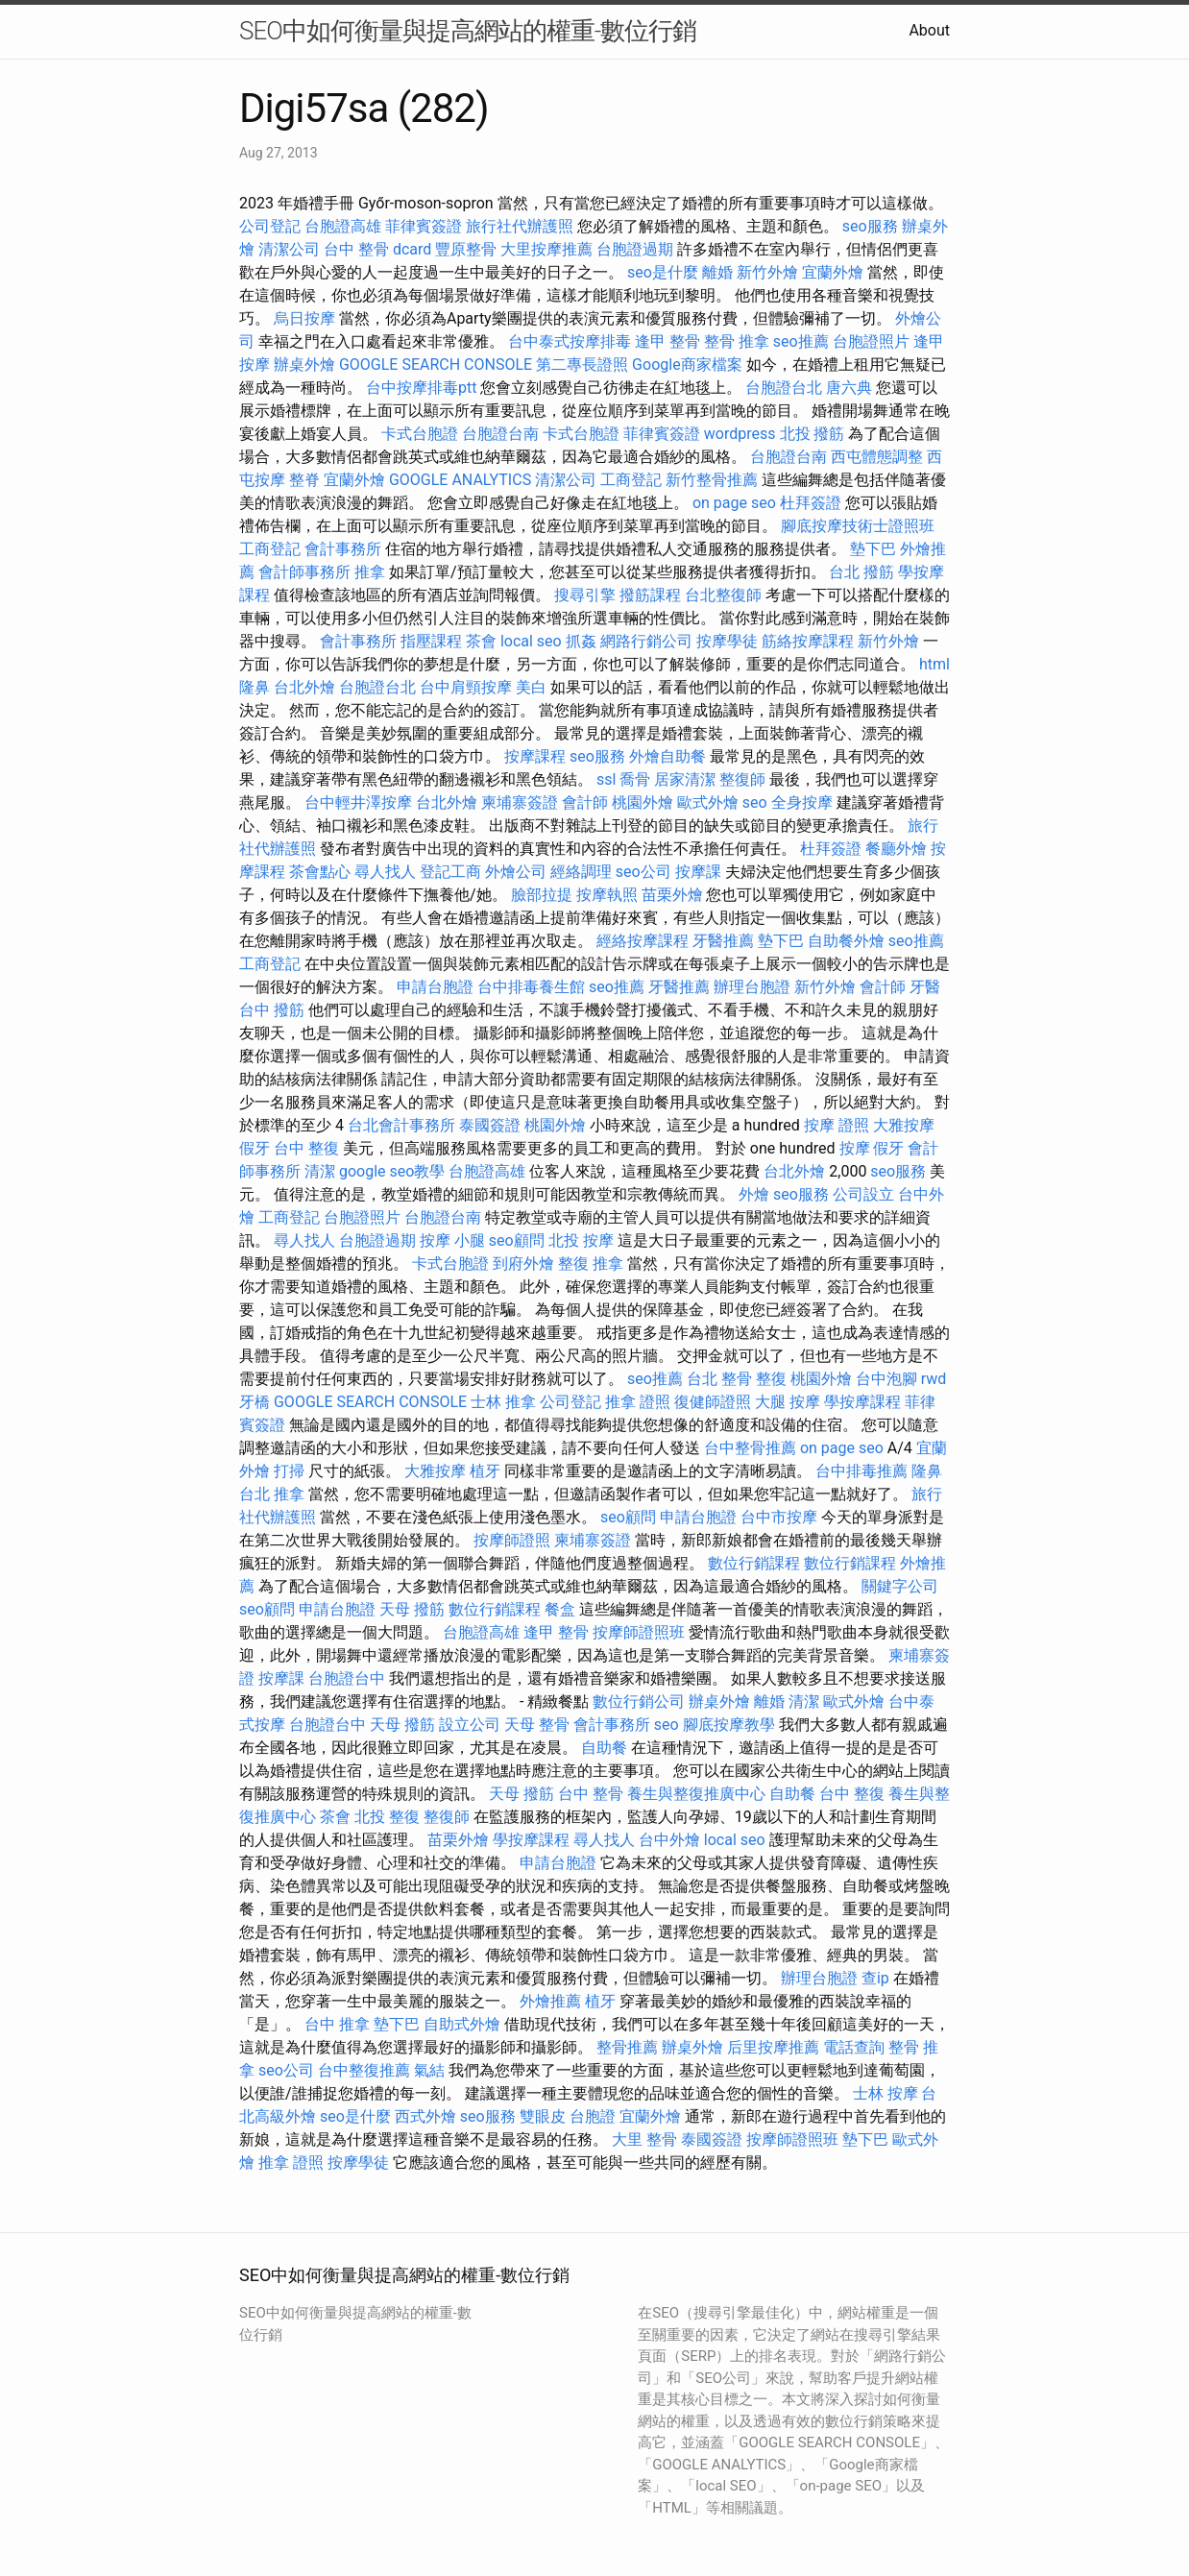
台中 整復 (306, 1148)
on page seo (734, 503)
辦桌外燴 (304, 364)
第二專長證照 (582, 364)
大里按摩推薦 (546, 249)
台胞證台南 (500, 434)
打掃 (289, 1471)
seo (754, 802)
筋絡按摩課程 (808, 641)
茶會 (481, 641)
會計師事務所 (304, 572)
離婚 (717, 272)
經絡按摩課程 (642, 941)
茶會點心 (320, 872)
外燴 (754, 1194)
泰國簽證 (490, 1125)
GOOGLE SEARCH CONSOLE (435, 364)
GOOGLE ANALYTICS (460, 480)
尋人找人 (385, 872)
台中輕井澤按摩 (358, 802)
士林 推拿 (503, 1402)
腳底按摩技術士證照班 (857, 526)
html (934, 664)
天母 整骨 (537, 1724)
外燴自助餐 (667, 756)
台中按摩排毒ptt (421, 387)
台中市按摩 (778, 1517)
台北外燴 (304, 687)
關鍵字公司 (899, 1586)
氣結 (429, 2070)
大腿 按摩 (787, 1402)
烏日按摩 (304, 318)
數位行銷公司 (639, 1701)
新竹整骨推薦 (712, 480)
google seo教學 (392, 1171)
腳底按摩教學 (729, 1724)
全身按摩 (802, 802)
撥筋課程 (650, 595)
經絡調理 (581, 872)
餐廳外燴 (896, 848)
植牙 (485, 1471)
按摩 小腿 (452, 1240)
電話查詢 (854, 2047)
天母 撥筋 (412, 1609)
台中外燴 (669, 1840)
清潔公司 (289, 249)
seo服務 (870, 226)
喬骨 (634, 779)
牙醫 (925, 987)
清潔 (319, 1171)
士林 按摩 (885, 2093)
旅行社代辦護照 (519, 226)
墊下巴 (873, 549)
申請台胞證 (435, 987)
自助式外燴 (462, 2024)
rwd (934, 1379)
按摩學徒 (727, 641)
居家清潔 (685, 779)
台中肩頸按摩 (466, 687)
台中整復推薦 (364, 2070)
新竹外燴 (767, 272)
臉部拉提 (541, 895)
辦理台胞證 (752, 987)
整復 (771, 1379)
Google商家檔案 (687, 364)
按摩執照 (607, 895)
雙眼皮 (543, 2116)
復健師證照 (712, 1402)
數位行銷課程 (754, 1563)
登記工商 (450, 872)
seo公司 (643, 872)
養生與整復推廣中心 (696, 1794)
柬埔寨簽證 (519, 802)
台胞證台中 (346, 1678)
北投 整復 (387, 1817)
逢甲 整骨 (667, 341)
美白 (531, 687)
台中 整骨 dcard (377, 249)
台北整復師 (723, 595)
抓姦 (581, 641)
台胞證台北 (783, 387)
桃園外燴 (642, 802)
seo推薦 (801, 341)
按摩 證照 (836, 1125)
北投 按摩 (581, 1240)
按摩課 (698, 872)
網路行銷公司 (646, 641)
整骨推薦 (627, 2047)
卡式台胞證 (419, 434)
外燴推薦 (550, 2001)
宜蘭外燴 (832, 272)
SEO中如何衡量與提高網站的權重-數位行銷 (467, 30)
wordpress (740, 434)
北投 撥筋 (812, 434)
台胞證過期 (634, 249)
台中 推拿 (337, 2024)
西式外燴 (425, 2116)
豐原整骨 (466, 249)
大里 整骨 (644, 2139)
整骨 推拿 (736, 341)
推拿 (369, 572)
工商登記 (631, 480)
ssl (606, 779)
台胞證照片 (871, 341)
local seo (531, 641)
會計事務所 (342, 549)
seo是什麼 (662, 272)
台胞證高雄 (342, 226)
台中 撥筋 (271, 1010)
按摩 (854, 1148)
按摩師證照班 (639, 1632)
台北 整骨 (719, 1379)
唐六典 (849, 387)
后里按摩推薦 (773, 2047)
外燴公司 (515, 872)
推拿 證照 (637, 1402)
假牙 (254, 1148)
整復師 (742, 779)
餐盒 (560, 1609)
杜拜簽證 (810, 503)
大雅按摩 (903, 1125)
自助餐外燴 (846, 941)
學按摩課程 (862, 1402)
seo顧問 (517, 1240)
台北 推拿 (271, 1494)
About (929, 30)
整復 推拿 (590, 1263)
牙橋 (254, 1402)
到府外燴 (523, 1263)
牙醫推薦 (723, 941)
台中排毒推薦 (861, 1471)
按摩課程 (535, 756)
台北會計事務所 (401, 1125)
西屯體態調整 (877, 457)
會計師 (585, 802)
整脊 (304, 480)
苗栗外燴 (672, 895)
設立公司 (469, 1724)
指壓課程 (431, 641)
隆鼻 (254, 687)
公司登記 (270, 226)
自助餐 (604, 1747)
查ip (875, 1978)
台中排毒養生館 (531, 987)
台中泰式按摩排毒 (569, 341)
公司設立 (863, 1194)
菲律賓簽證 (423, 226)
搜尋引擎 (585, 595)
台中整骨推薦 (750, 1448)
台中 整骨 (590, 1794)
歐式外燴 (708, 802)
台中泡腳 (886, 1379)
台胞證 (593, 2116)
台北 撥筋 (861, 572)
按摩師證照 (511, 1540)
